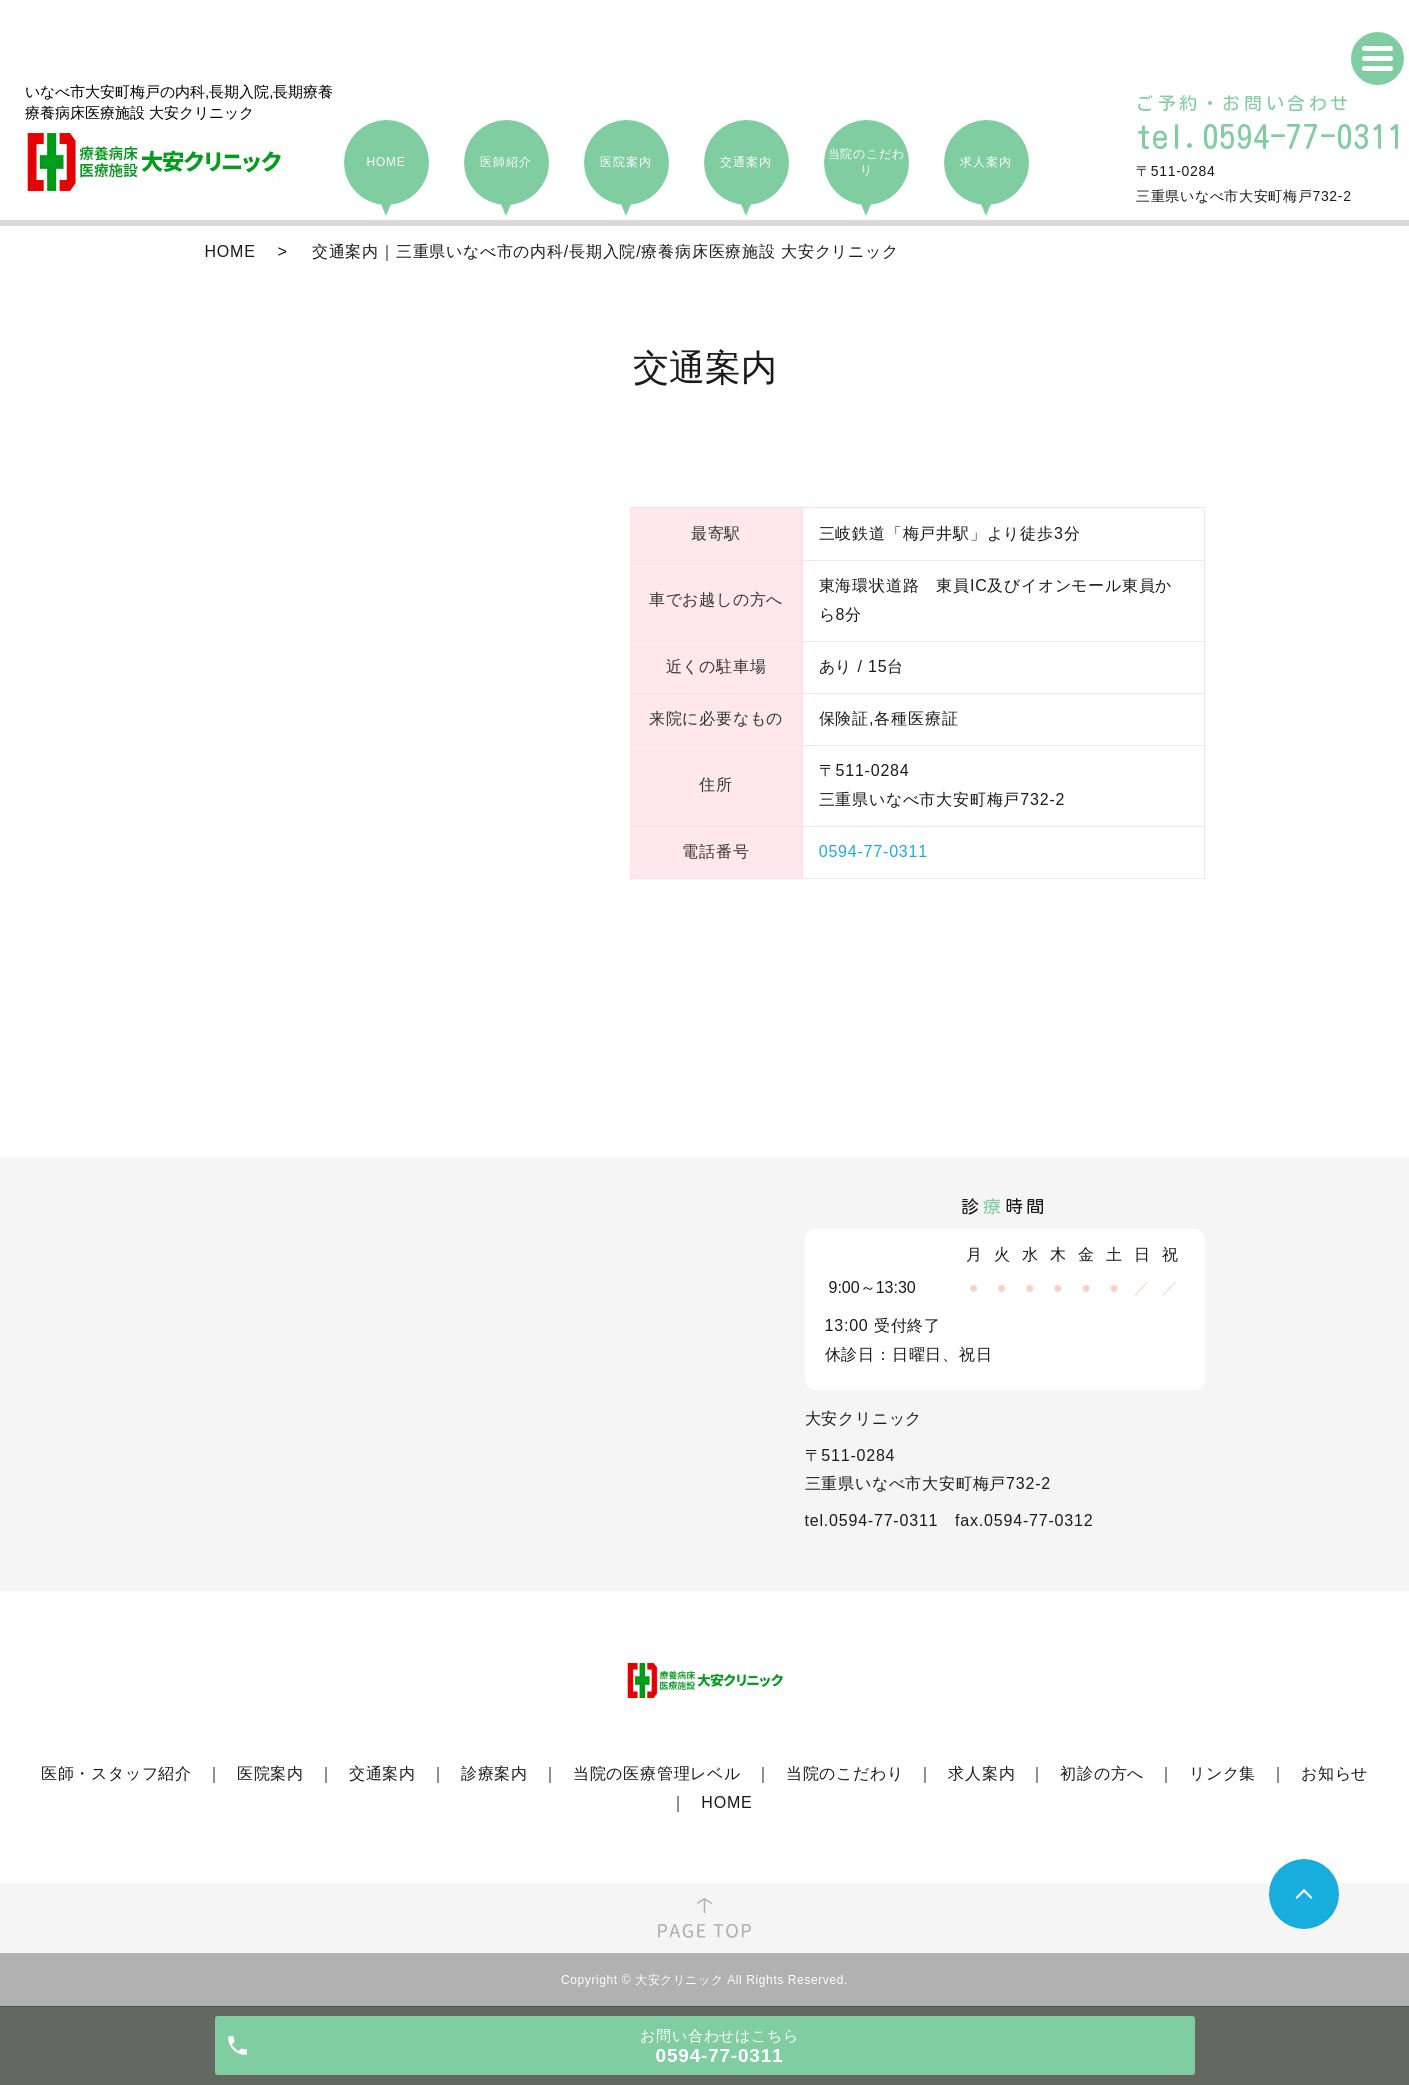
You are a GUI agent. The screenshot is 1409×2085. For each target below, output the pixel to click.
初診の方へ (1102, 1773)
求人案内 (981, 1773)
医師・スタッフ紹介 (116, 1773)
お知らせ (1334, 1773)
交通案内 (382, 1773)
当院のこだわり (845, 1773)
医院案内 (270, 1773)
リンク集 (1222, 1773)
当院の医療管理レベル (657, 1773)
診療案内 (494, 1773)
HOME (230, 251)
